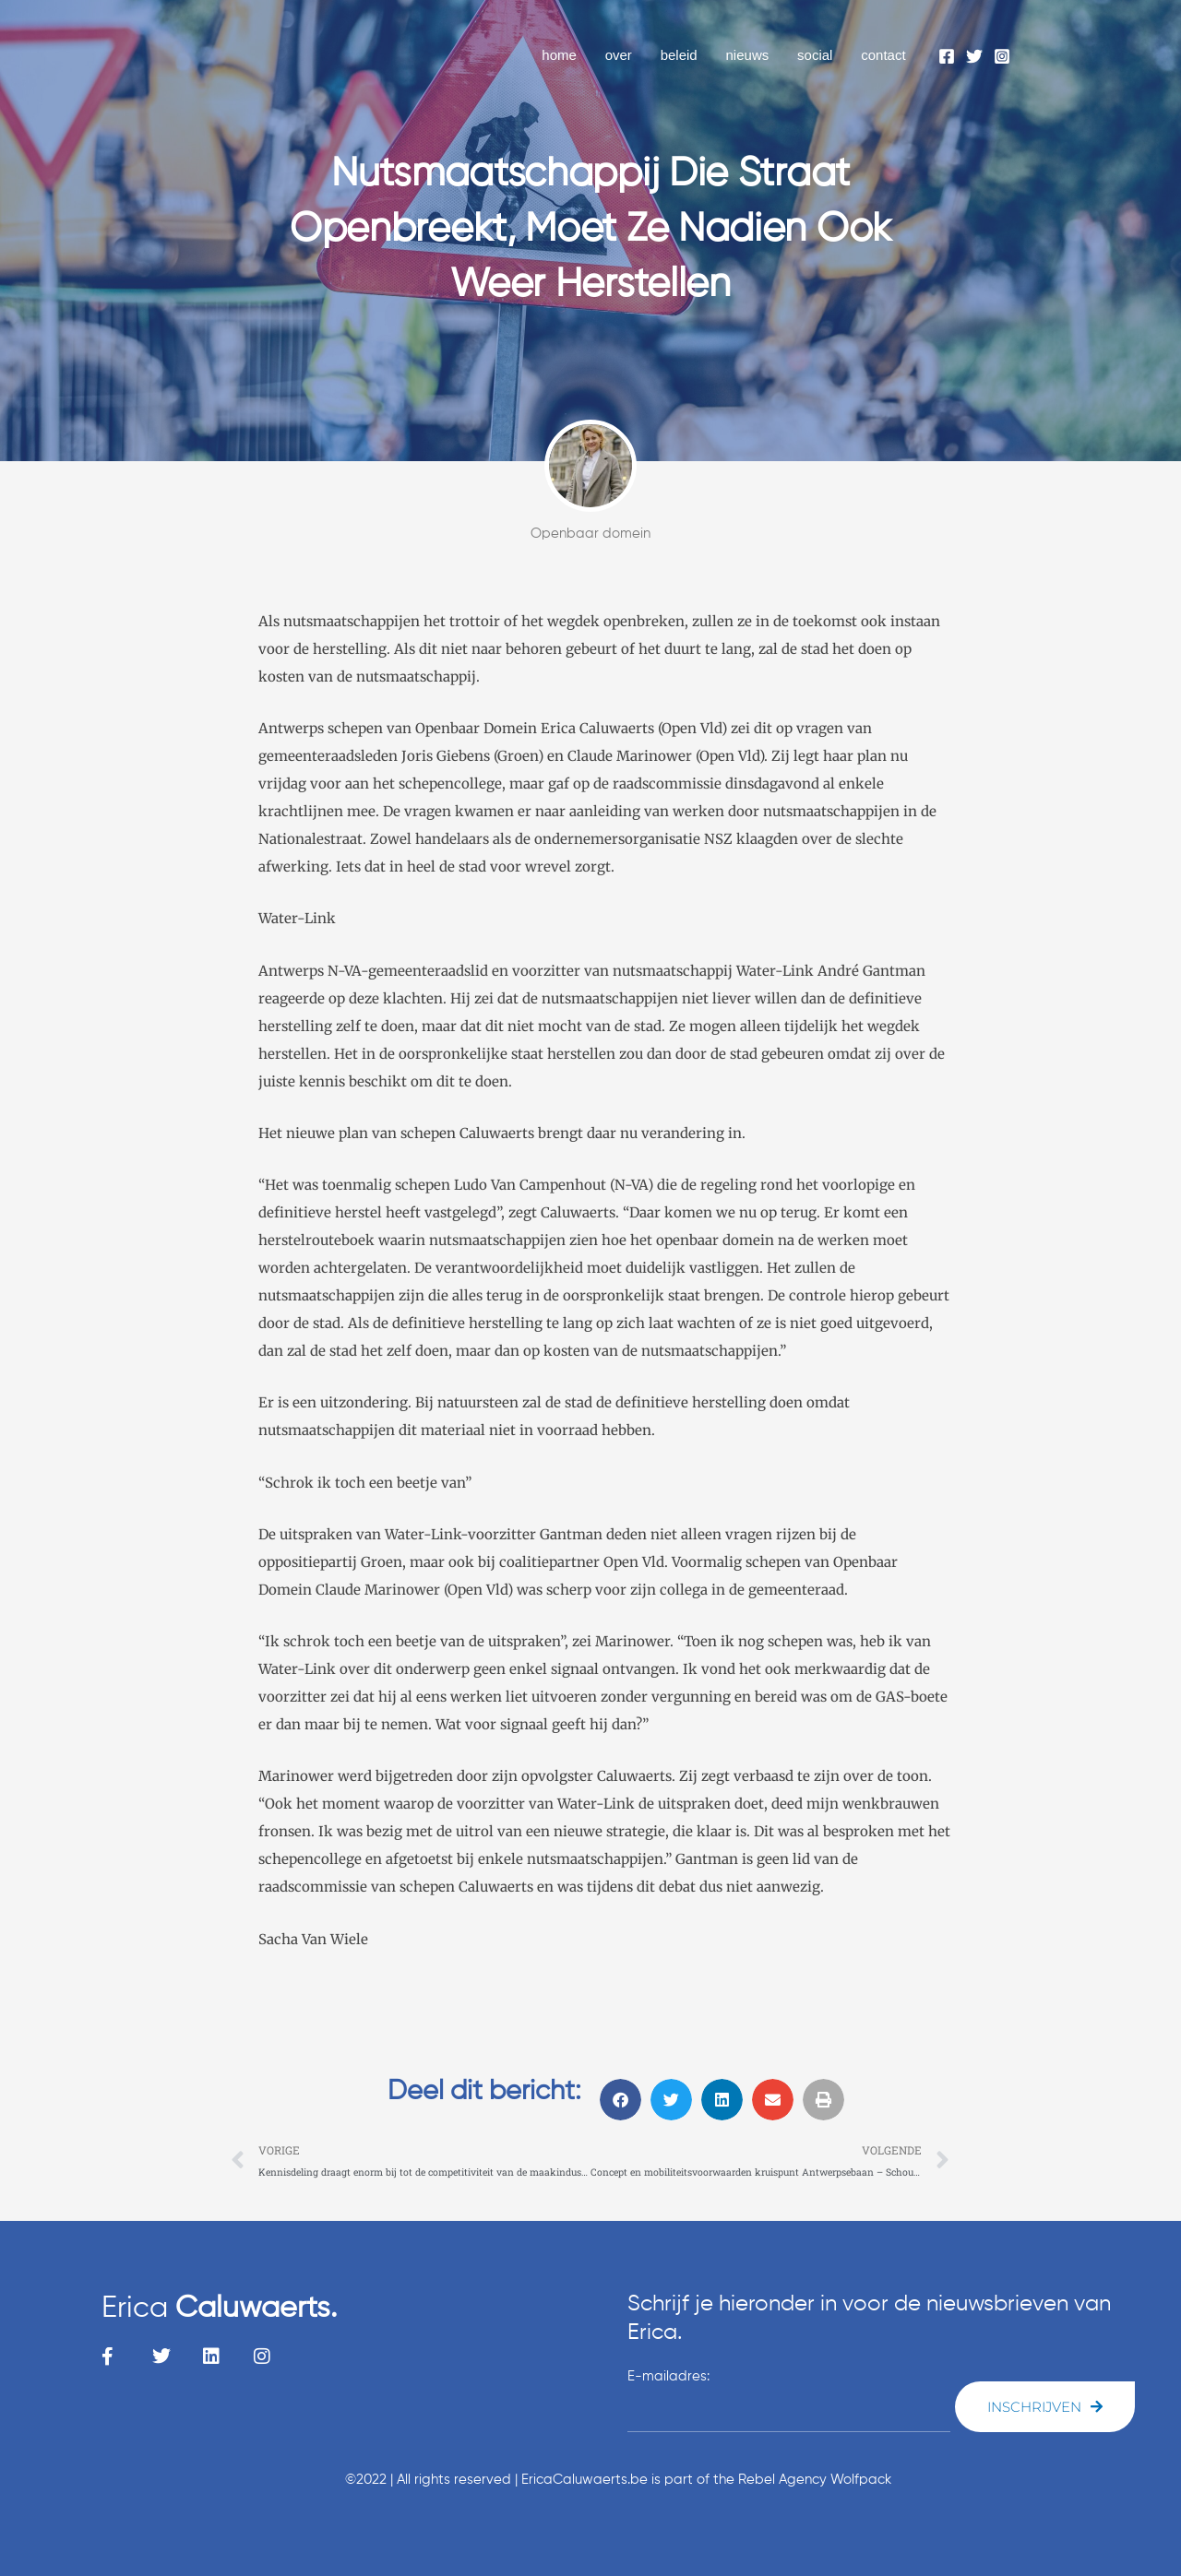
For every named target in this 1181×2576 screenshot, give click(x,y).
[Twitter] (974, 56)
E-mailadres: (668, 2376)
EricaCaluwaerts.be (584, 2480)
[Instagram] (1002, 56)
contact (884, 55)
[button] (620, 2099)
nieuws (749, 55)
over (621, 55)
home (563, 55)
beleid (681, 55)
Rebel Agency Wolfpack (814, 2480)
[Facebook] (946, 56)
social (815, 55)
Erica (219, 2308)
